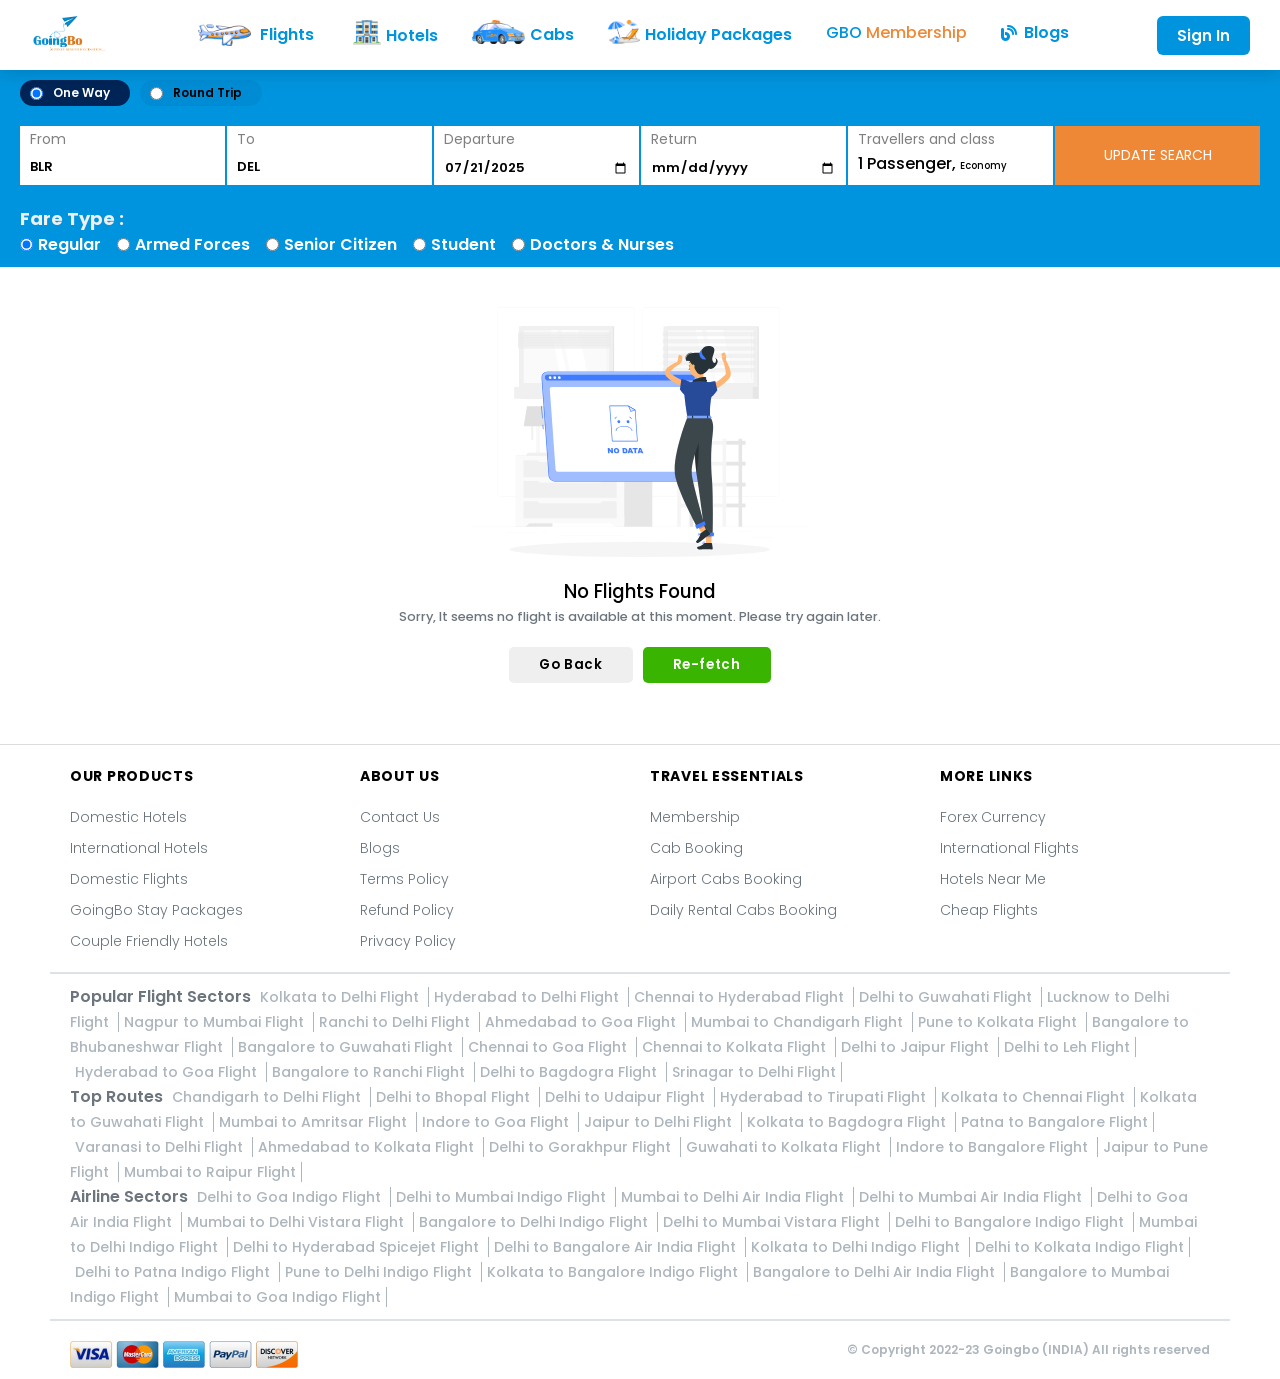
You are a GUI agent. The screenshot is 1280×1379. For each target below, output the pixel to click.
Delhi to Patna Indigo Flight (174, 1272)
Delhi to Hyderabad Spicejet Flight (358, 1247)
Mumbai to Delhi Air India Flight (734, 1197)
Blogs (380, 848)
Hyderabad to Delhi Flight (528, 997)
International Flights (1009, 848)
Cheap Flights (989, 910)
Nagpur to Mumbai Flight (216, 1022)
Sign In (1203, 35)
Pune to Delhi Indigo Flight (380, 1272)
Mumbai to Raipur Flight (210, 1172)
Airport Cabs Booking (726, 879)
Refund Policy (407, 910)
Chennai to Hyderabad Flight (741, 997)
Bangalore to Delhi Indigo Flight (535, 1222)
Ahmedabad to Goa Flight (582, 1022)
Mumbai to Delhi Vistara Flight (297, 1222)
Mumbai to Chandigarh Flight (799, 1022)
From (48, 139)
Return (674, 139)
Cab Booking (696, 848)
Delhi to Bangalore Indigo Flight (1011, 1222)
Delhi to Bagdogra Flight (570, 1072)
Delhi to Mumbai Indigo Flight (503, 1197)
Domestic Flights (129, 879)
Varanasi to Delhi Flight (161, 1147)
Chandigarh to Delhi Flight (268, 1097)
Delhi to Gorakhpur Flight (582, 1147)
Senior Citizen (340, 244)
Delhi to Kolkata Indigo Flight (1079, 1247)
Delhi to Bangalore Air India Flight (617, 1247)
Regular (69, 244)
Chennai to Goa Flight (549, 1047)
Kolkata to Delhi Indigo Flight (857, 1247)
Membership (695, 817)
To (246, 139)
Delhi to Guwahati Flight (947, 997)
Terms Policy (404, 879)
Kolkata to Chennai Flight (1035, 1097)
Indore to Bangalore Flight (994, 1147)
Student (463, 244)
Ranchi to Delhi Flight (396, 1022)
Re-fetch (707, 664)
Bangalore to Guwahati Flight (347, 1047)
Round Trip (196, 92)
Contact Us (400, 817)
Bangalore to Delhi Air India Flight (876, 1272)
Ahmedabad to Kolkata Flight (368, 1147)
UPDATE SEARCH (1158, 155)
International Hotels (139, 848)
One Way (70, 92)
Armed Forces (192, 244)
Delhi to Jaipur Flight (917, 1047)
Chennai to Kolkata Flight (736, 1047)
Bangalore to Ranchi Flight (370, 1072)
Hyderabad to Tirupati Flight (825, 1097)
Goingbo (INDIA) (1036, 1349)
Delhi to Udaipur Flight (627, 1097)
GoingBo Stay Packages (156, 910)
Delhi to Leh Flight (1067, 1047)
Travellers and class (926, 139)
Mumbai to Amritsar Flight (315, 1122)
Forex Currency (993, 817)
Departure (479, 139)
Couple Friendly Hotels (149, 941)
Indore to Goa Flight (497, 1122)
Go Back (570, 664)
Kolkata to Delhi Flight (341, 997)
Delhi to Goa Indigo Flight (291, 1197)
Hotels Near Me (993, 879)
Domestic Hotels (128, 817)
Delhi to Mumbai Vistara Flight (773, 1222)
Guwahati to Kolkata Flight (785, 1147)
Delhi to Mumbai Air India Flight (972, 1197)
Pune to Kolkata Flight (999, 1022)
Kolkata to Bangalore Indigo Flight (614, 1272)
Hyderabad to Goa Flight (168, 1072)
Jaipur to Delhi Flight (660, 1122)
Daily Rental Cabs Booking (743, 910)
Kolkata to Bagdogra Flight (848, 1122)
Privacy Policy (408, 941)
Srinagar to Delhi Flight (754, 1072)
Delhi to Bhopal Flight (455, 1097)
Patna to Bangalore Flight (1054, 1122)
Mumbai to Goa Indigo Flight (277, 1297)
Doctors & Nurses (602, 244)
